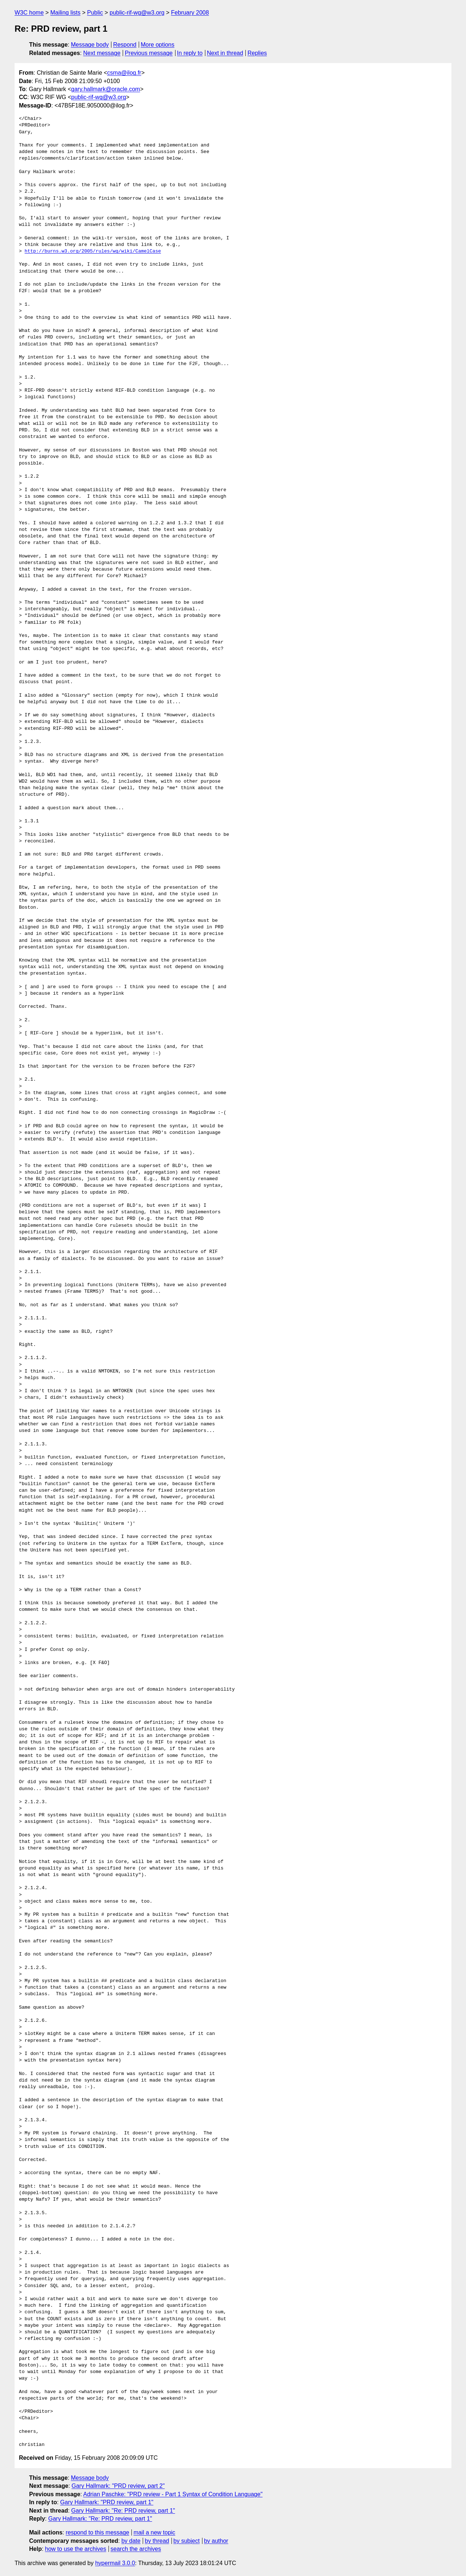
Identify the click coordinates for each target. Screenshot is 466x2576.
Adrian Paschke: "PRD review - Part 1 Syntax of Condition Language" (173, 2494)
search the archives (136, 2549)
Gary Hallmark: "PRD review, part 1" (106, 2502)
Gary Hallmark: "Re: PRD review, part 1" (123, 2511)
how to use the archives (75, 2549)
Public (95, 12)
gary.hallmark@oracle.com (105, 89)
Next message (102, 53)
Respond (125, 45)
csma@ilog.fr (124, 73)
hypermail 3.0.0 (115, 2563)
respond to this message (97, 2532)
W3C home (29, 12)
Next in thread (225, 53)
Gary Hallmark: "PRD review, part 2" (118, 2486)
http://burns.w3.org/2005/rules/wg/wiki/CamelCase (93, 251)
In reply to (189, 53)
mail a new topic (154, 2532)
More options (158, 45)
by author (216, 2541)
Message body (90, 45)
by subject (186, 2541)
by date (130, 2541)
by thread (157, 2541)
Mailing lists (65, 12)
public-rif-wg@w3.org (137, 12)
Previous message (149, 53)
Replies (257, 53)
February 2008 (190, 12)
